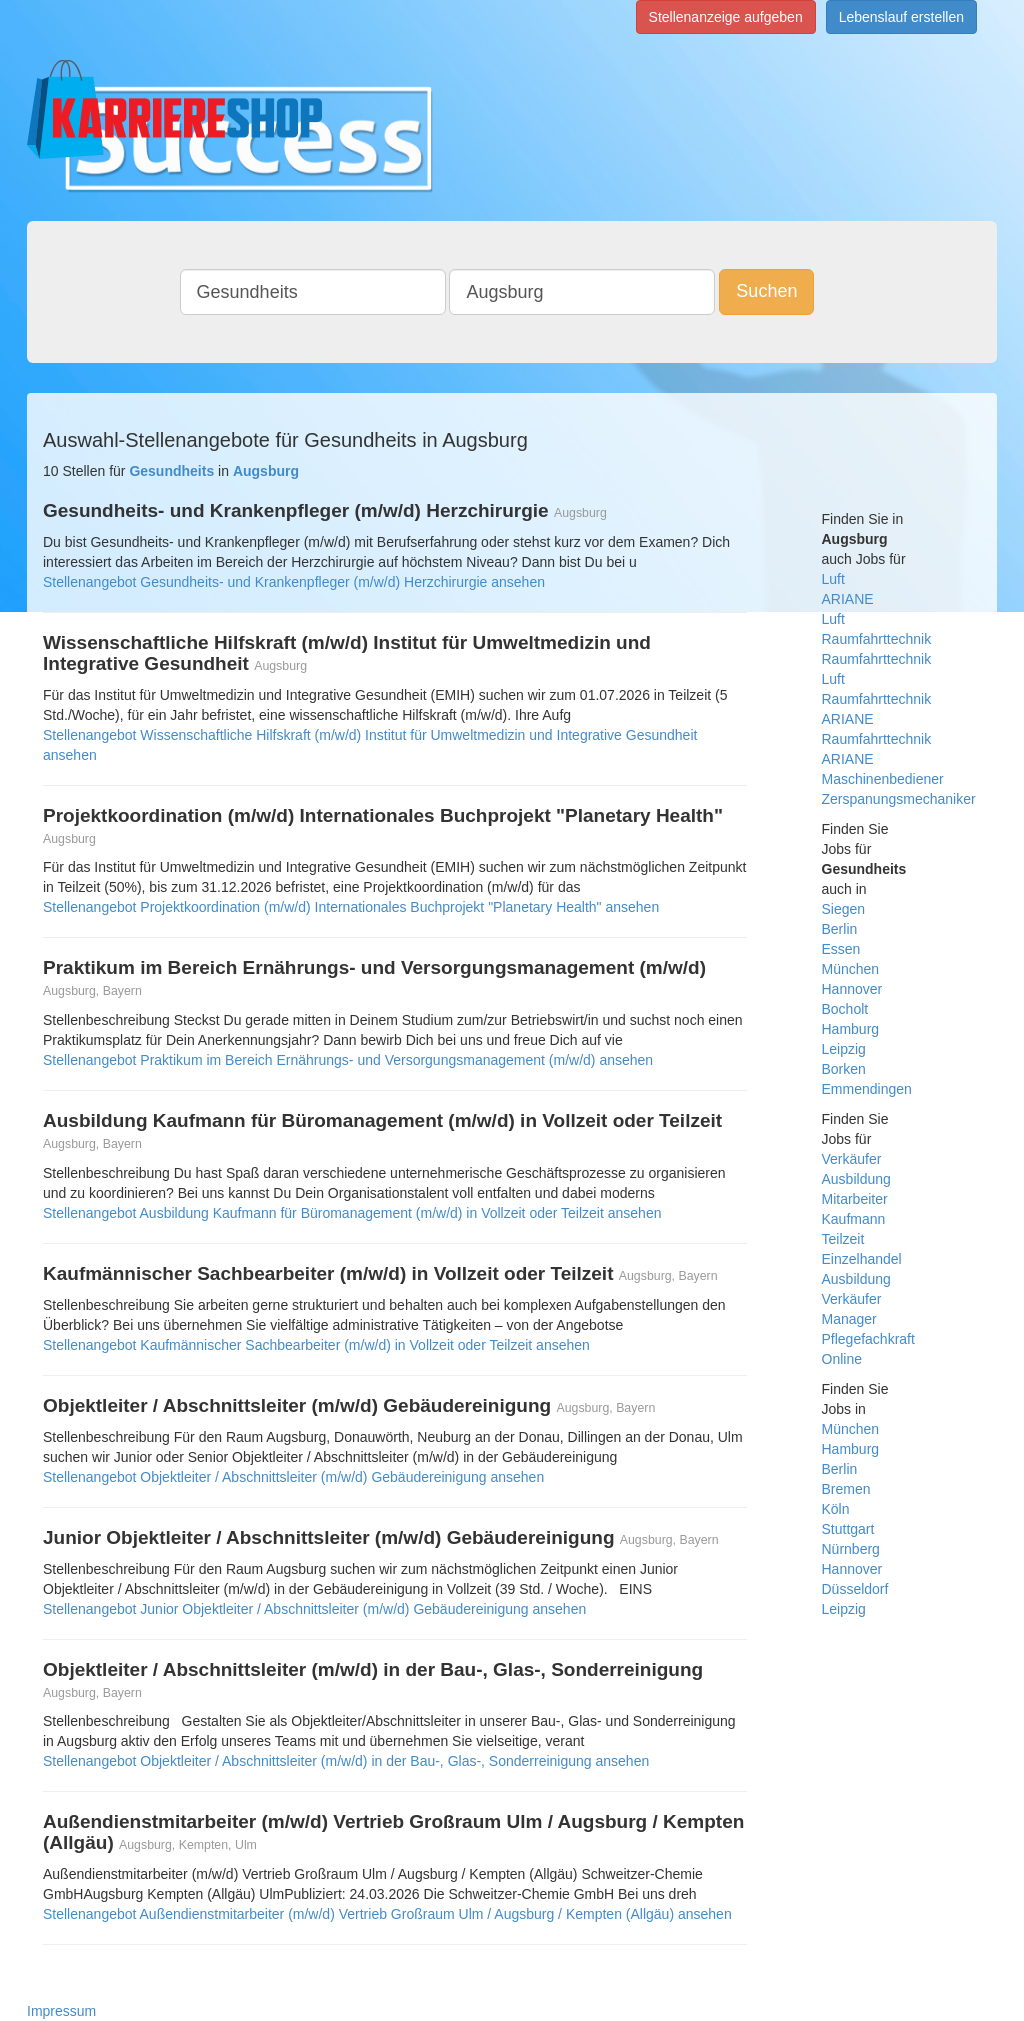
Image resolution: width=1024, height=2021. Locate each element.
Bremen (846, 1489)
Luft (833, 579)
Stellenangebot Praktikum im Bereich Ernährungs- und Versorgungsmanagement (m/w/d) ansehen (348, 1060)
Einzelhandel (862, 1259)
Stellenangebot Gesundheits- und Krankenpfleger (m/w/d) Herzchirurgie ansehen (294, 582)
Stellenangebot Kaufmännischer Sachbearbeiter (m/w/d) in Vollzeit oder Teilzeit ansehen (316, 1345)
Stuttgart (848, 1529)
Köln (836, 1509)
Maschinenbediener (883, 779)
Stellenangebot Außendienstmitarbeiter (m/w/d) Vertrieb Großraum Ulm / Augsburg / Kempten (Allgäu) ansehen (387, 1914)
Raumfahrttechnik (877, 659)
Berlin (840, 929)
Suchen (766, 291)
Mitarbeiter (855, 1199)
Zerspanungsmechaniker (899, 799)
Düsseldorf (855, 1589)
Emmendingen (867, 1089)
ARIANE (848, 599)
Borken (844, 1069)
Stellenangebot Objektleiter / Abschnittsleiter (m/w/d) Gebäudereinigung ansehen (293, 1477)
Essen (841, 949)
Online (842, 1359)
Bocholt (845, 1009)
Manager (849, 1319)
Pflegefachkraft (868, 1339)
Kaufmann (854, 1219)
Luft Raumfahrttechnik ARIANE (877, 699)
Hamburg (851, 1029)
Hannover (852, 989)
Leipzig (844, 1049)
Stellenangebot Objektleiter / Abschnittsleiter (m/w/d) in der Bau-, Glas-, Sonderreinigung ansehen (346, 1761)
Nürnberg (851, 1549)
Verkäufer (852, 1159)
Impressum (61, 2011)
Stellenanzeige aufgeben (726, 17)
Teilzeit (843, 1239)
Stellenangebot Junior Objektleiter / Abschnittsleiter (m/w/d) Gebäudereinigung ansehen (314, 1609)
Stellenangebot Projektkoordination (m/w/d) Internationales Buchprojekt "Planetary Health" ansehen (351, 907)
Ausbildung (856, 1179)
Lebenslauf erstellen (901, 17)
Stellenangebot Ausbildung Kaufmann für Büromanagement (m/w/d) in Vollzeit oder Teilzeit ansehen (352, 1213)
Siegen (844, 909)
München (851, 969)
